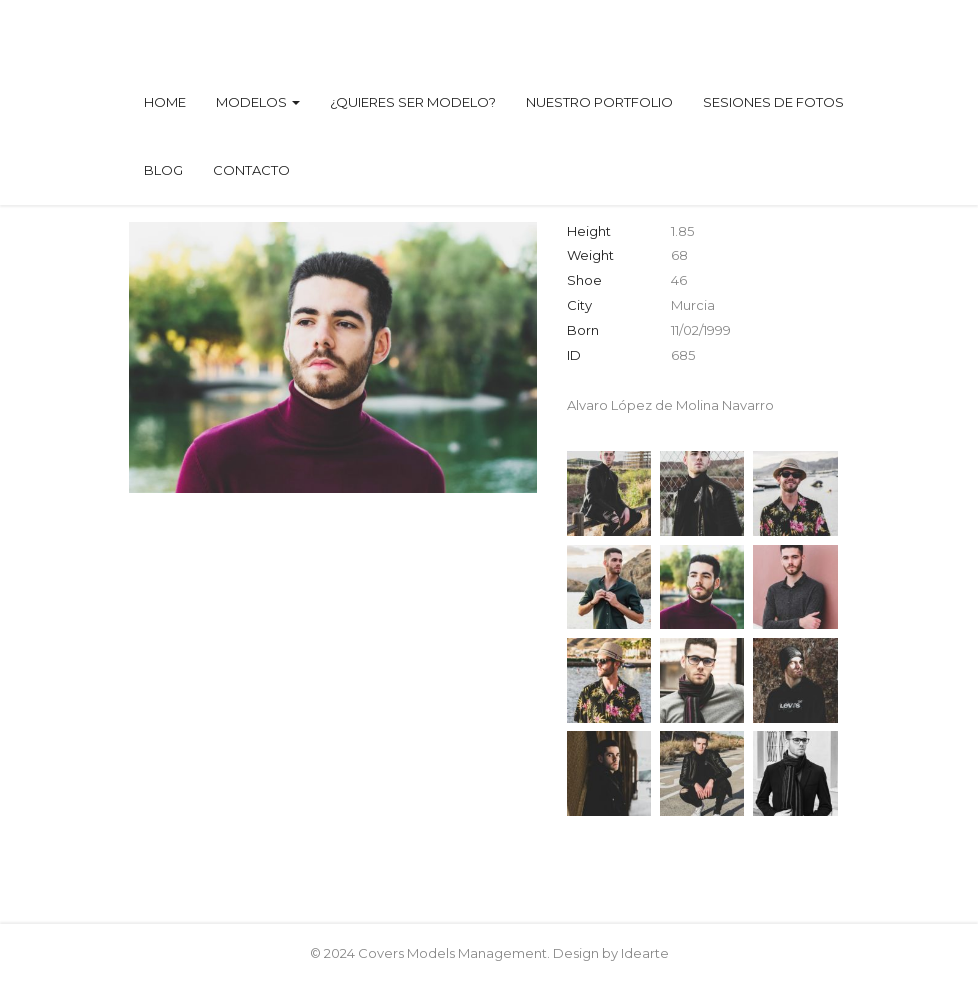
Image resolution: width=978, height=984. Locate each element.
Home (165, 102)
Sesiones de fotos (773, 102)
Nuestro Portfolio (599, 102)
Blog (163, 170)
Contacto (251, 170)
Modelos (258, 102)
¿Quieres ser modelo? (413, 102)
